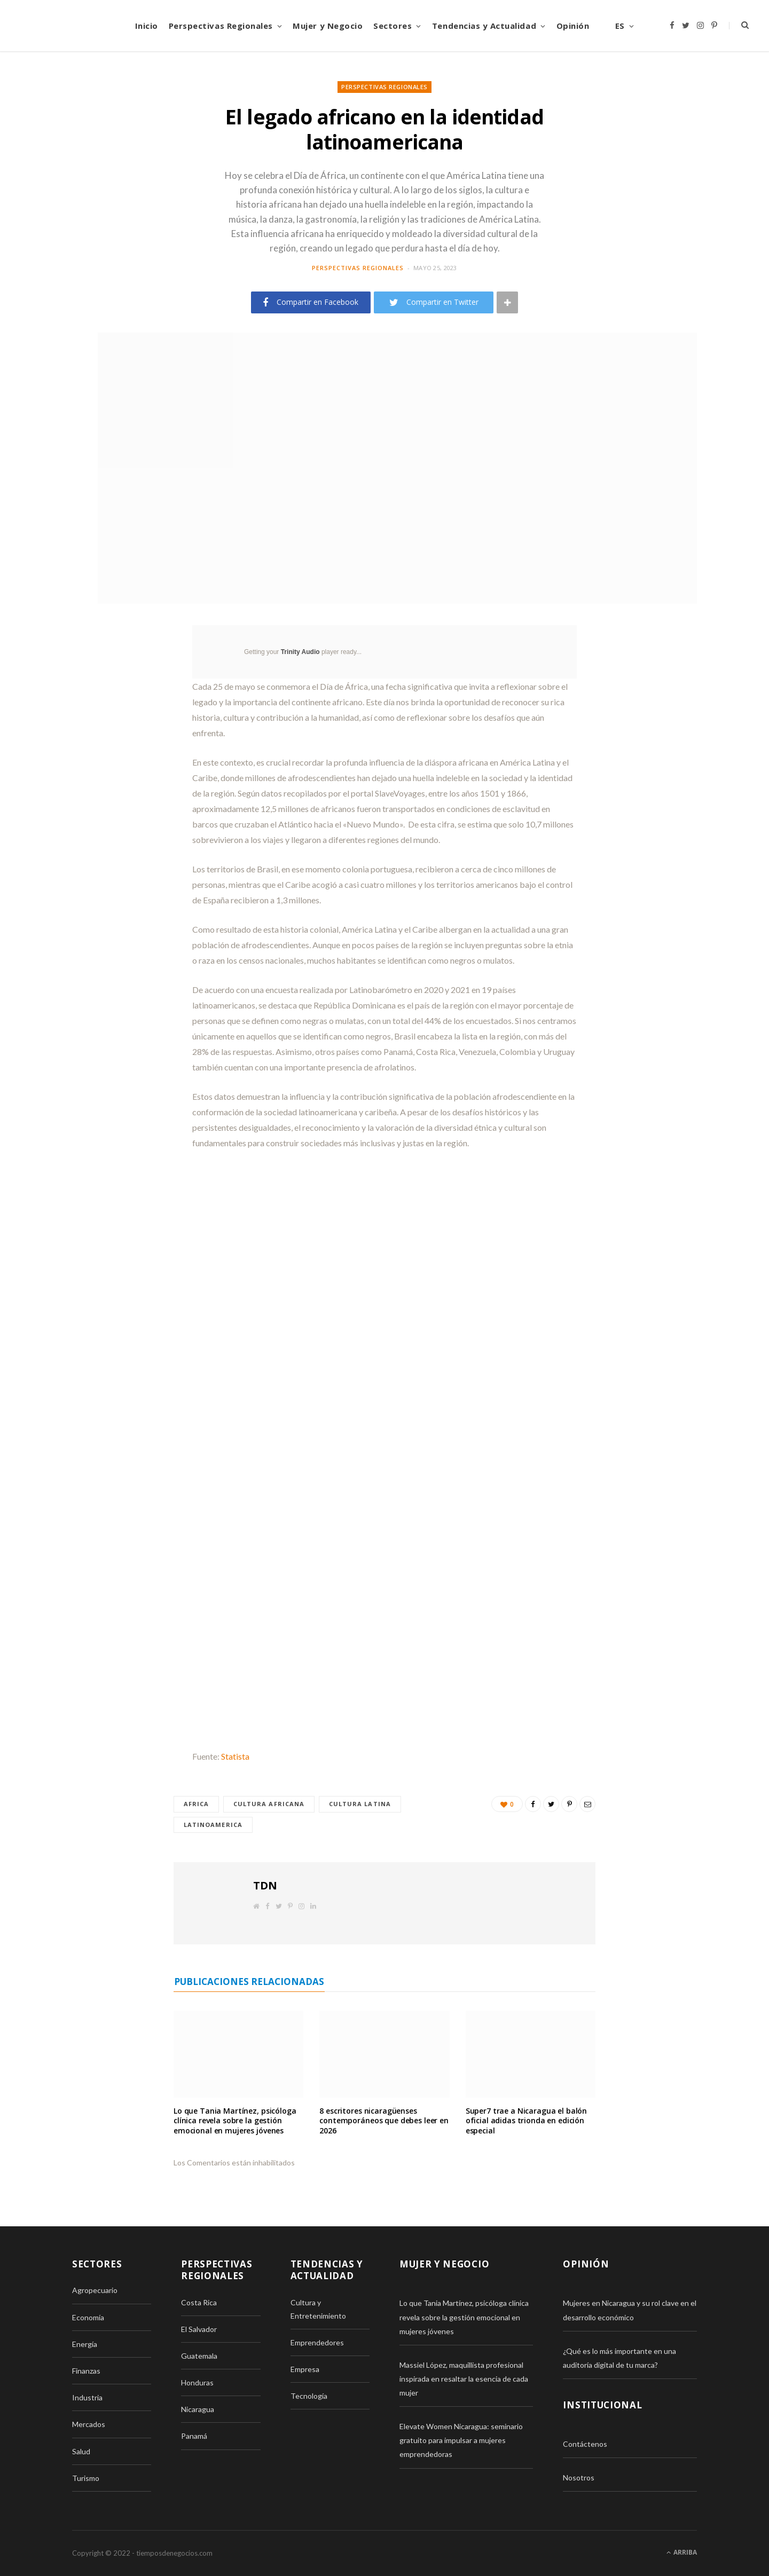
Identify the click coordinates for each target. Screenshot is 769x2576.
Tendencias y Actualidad (484, 25)
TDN (265, 1885)
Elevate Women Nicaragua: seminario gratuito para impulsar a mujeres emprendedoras (461, 2440)
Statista (235, 1756)
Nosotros (578, 2478)
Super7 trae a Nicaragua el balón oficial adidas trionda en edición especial (526, 2121)
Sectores (392, 25)
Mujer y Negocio (328, 25)
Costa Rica (199, 2302)
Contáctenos (585, 2444)
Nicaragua (197, 2409)
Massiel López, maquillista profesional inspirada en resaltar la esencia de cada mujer (463, 2378)
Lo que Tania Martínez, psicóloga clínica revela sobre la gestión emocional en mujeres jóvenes (235, 2121)
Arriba (681, 2552)
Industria (87, 2397)
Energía (84, 2344)
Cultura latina (360, 1804)
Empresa (305, 2369)
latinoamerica (213, 1825)
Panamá (194, 2436)
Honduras (197, 2382)
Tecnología (309, 2396)
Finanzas (86, 2370)
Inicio (146, 25)
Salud (81, 2451)
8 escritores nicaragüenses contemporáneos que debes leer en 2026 (384, 2121)
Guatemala (199, 2355)
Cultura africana (269, 1804)
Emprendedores (317, 2342)
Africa (196, 1804)
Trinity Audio (300, 652)
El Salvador (199, 2329)
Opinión (573, 25)
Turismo (85, 2478)
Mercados (88, 2424)
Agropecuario (94, 2290)
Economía (88, 2317)
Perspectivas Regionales (221, 25)
